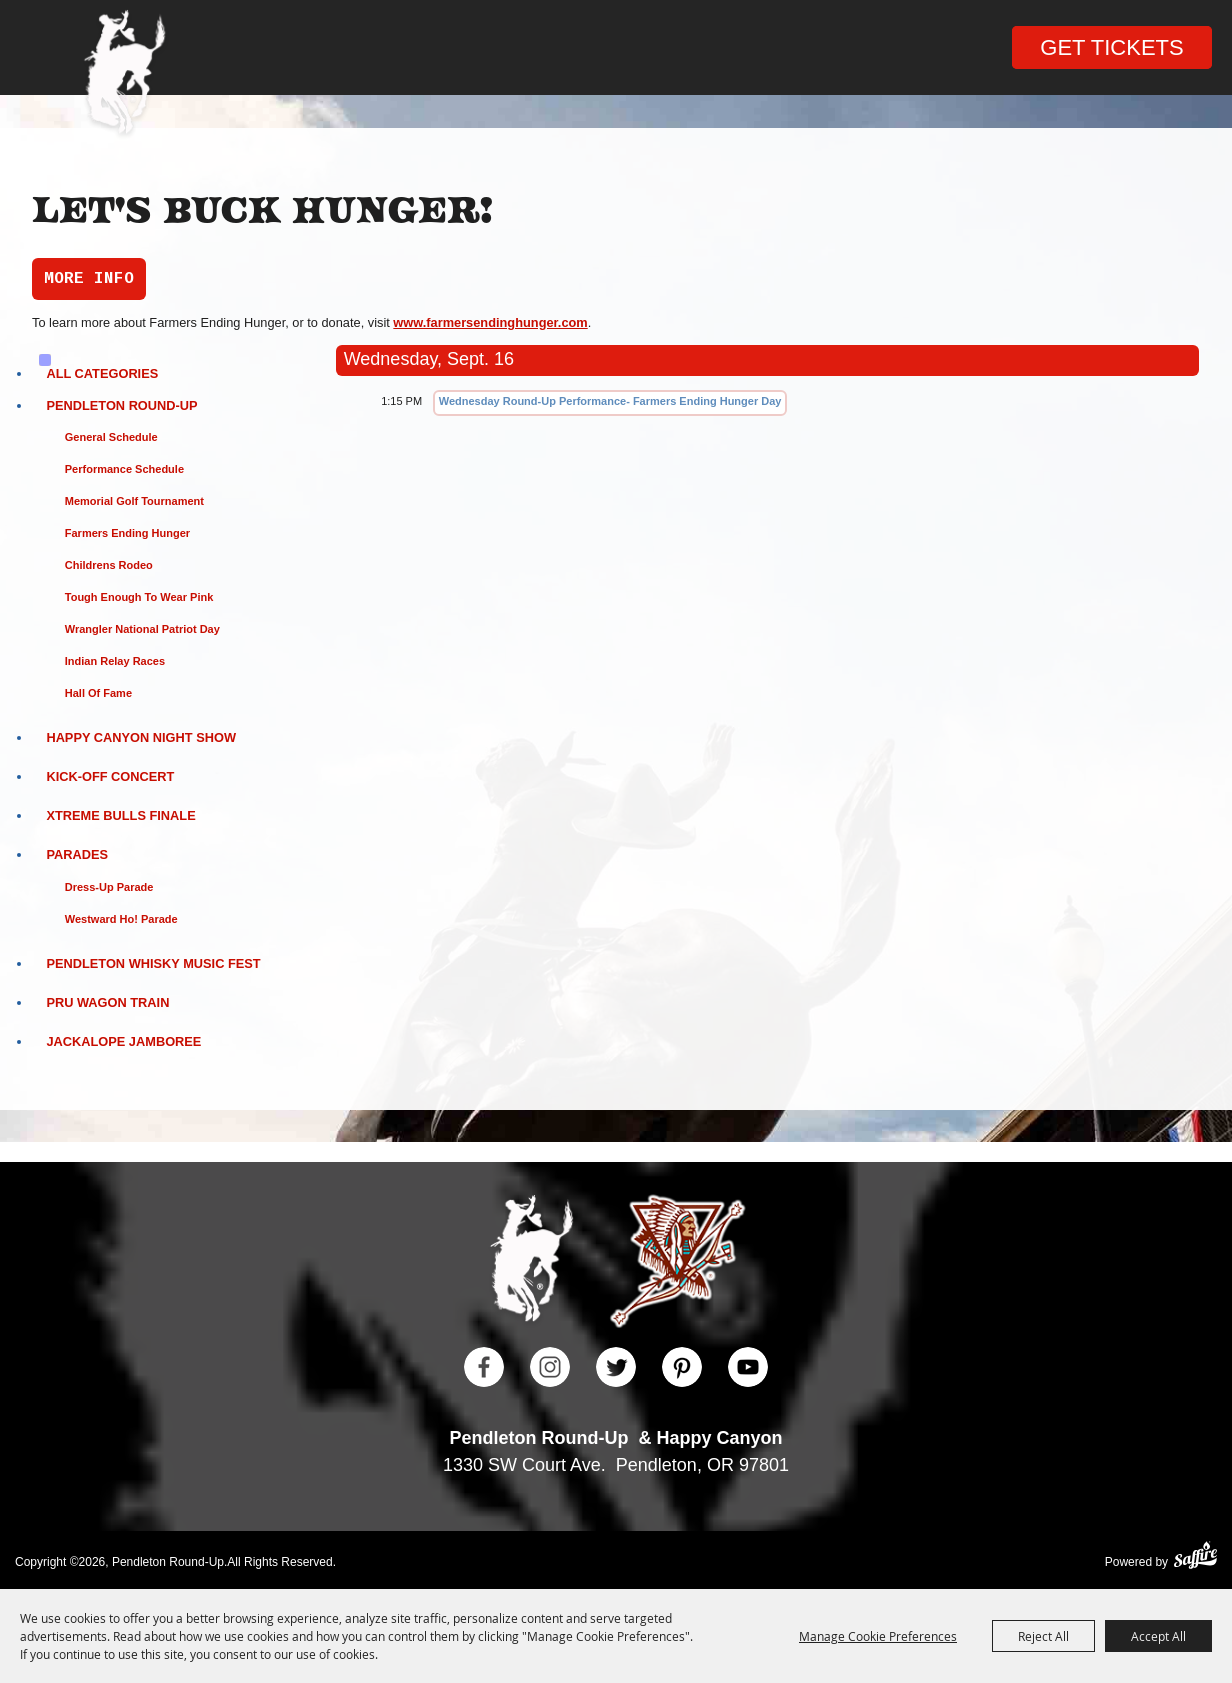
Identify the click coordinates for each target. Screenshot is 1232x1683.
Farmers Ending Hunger (127, 533)
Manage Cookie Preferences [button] (878, 1636)
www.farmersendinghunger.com (490, 322)
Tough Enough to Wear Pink (139, 597)
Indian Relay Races (115, 661)
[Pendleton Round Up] (125, 75)
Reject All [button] (1043, 1636)
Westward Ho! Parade (121, 919)
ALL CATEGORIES (102, 373)
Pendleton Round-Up (121, 405)
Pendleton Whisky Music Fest (153, 963)
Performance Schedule (124, 469)
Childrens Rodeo (109, 565)
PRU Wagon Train (107, 1002)
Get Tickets (1111, 47)
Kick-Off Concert (110, 776)
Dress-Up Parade (109, 887)
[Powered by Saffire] (1195, 1557)
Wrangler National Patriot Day (142, 629)
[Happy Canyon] (677, 1264)
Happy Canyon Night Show (141, 737)
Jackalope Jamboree (123, 1041)
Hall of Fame (98, 693)
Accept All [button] (1158, 1636)
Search (264, 51)
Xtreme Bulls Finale (120, 815)
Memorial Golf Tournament (134, 501)
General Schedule (111, 437)
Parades (77, 854)
